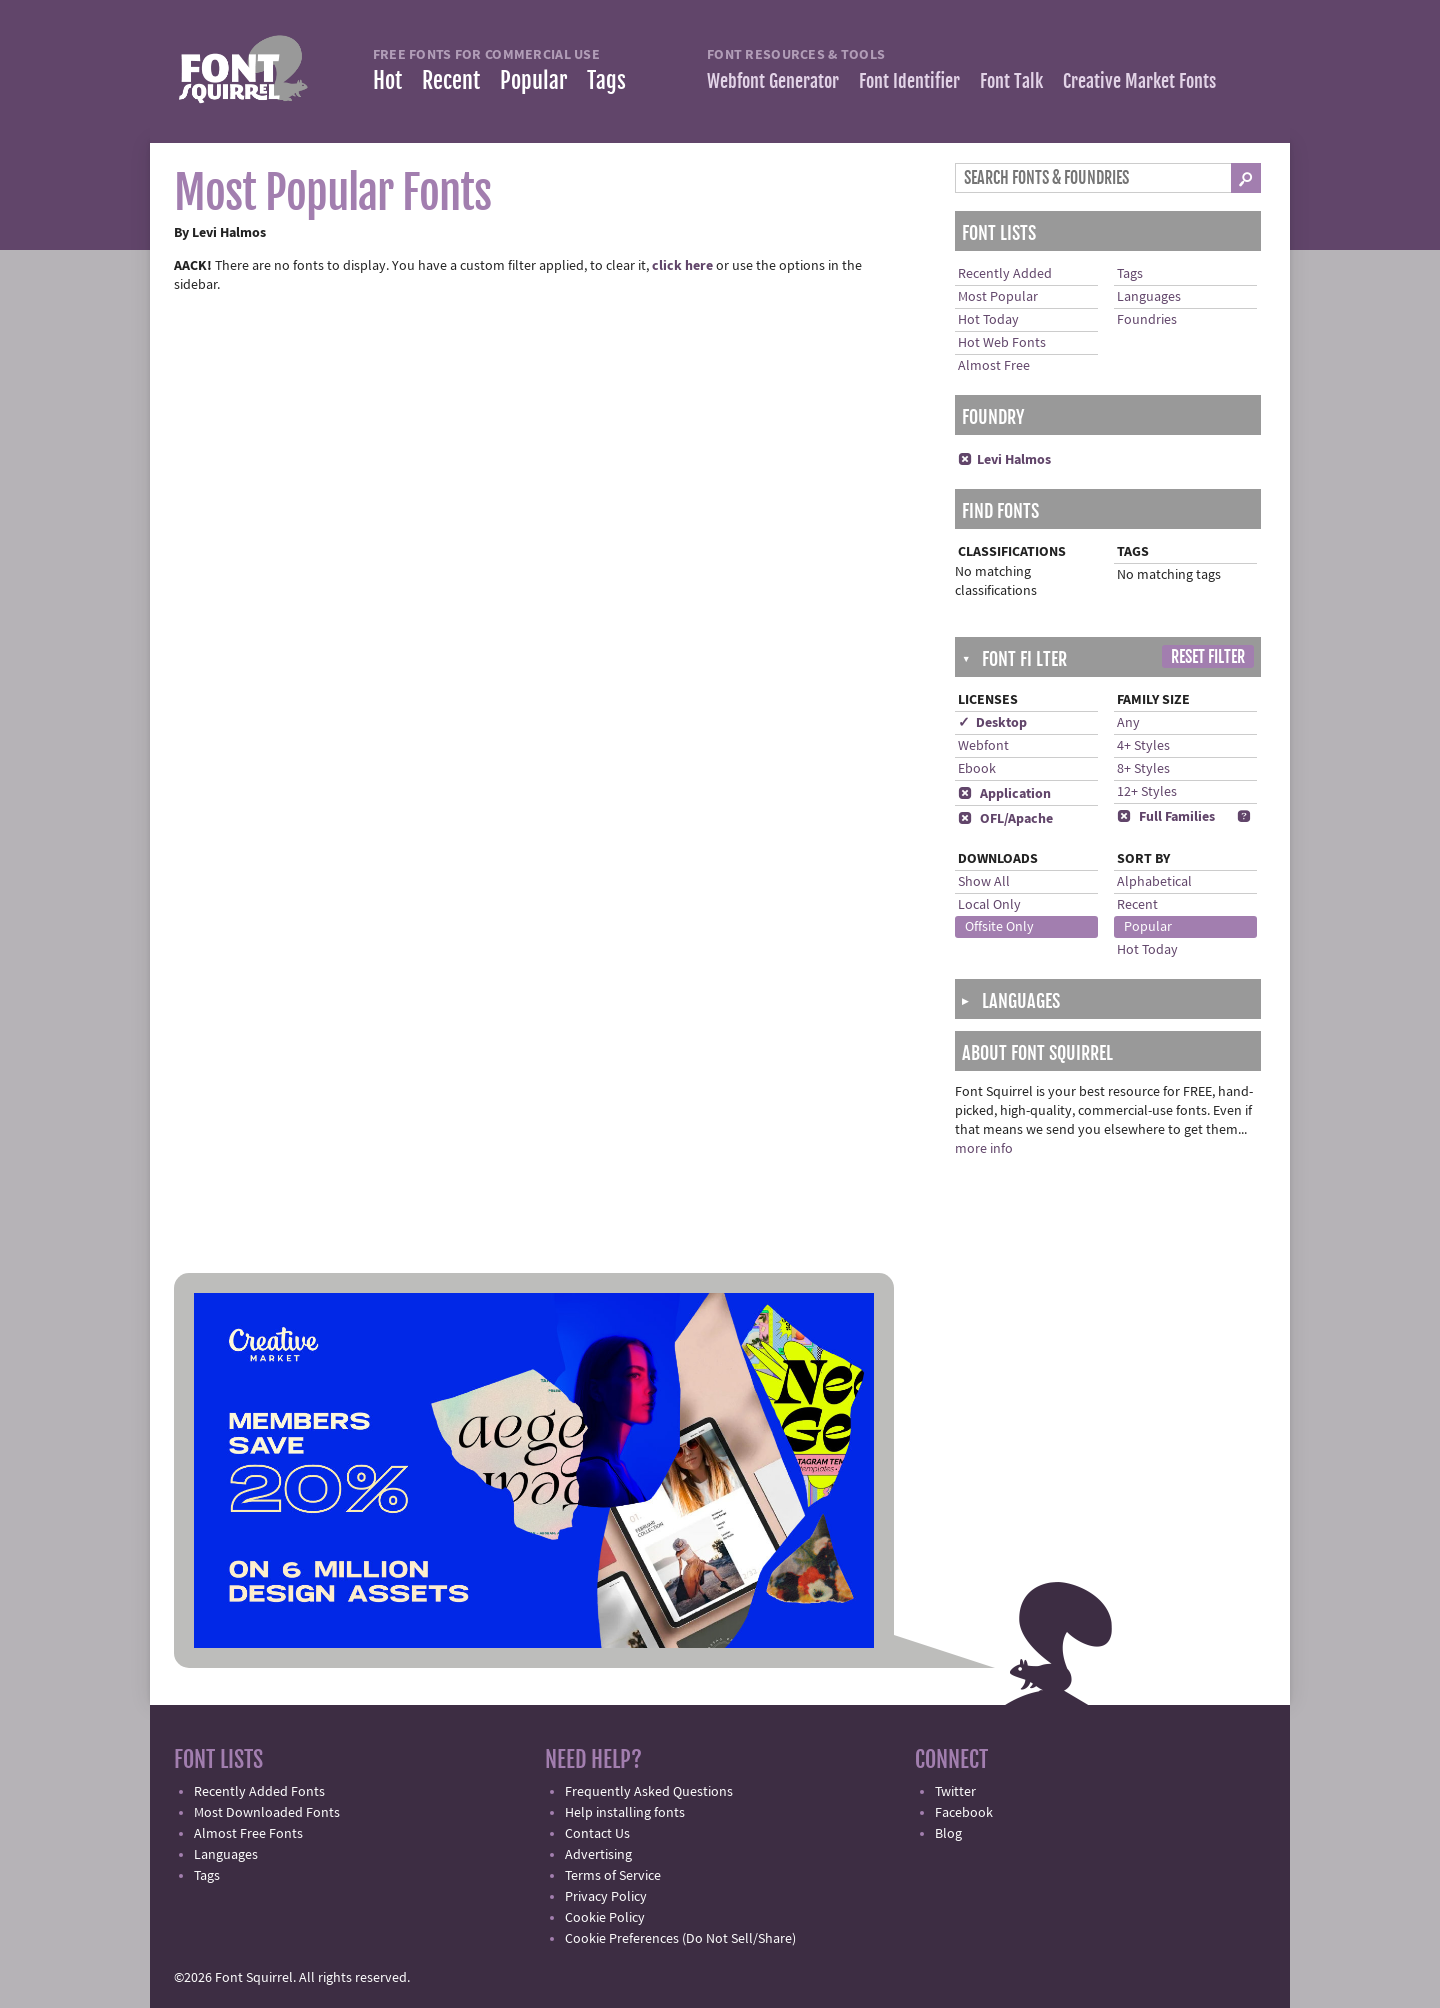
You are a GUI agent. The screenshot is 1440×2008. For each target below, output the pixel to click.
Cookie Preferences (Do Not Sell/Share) (680, 1939)
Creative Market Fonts (1139, 81)
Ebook (977, 769)
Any (1128, 723)
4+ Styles (1143, 746)
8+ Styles (1143, 769)
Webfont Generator (773, 81)
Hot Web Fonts (1002, 343)
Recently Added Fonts (259, 1792)
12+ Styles (1147, 792)
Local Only (989, 905)
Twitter (955, 1792)
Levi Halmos (1004, 460)
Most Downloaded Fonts (267, 1813)
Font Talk (1011, 81)
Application (1004, 794)
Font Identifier (909, 81)
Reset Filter (1208, 657)
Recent (451, 80)
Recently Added (1005, 274)
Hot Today (988, 320)
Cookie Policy (605, 1918)
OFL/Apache (1005, 819)
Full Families (1166, 817)
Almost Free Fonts (248, 1834)
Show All (984, 882)
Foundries (1147, 320)
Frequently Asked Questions (649, 1792)
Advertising (598, 1855)
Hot (387, 80)
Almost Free (994, 366)
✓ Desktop (992, 723)
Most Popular (998, 297)
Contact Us (597, 1834)
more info (984, 1149)
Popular (533, 80)
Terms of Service (613, 1876)
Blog (948, 1834)
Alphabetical (1154, 882)
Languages (1149, 297)
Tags (606, 80)
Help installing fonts (625, 1813)
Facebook (964, 1813)
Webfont (983, 746)
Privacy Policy (606, 1897)
